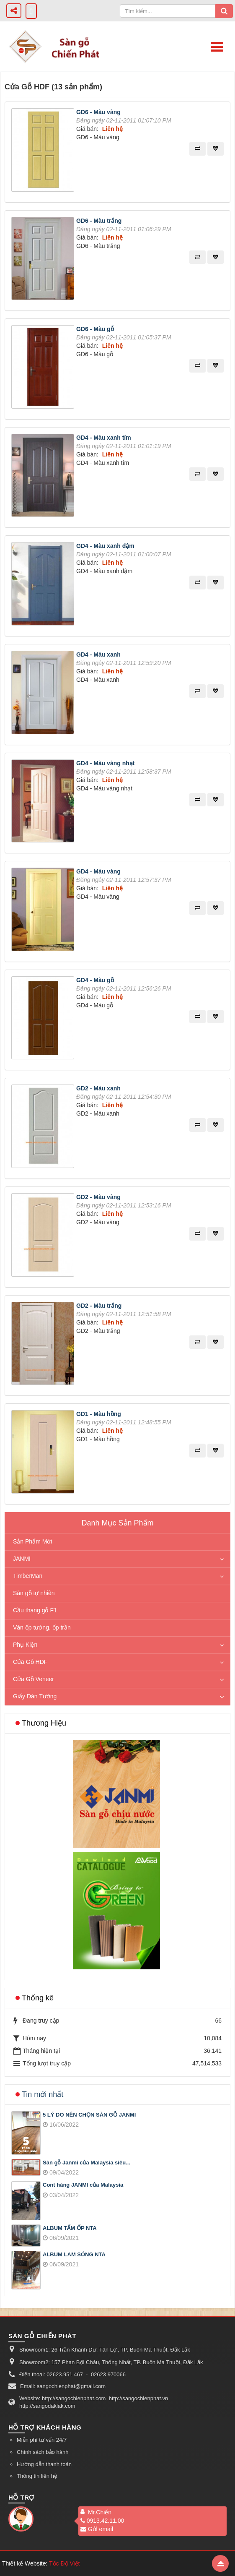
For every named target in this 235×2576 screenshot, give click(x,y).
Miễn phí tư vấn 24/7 (42, 2440)
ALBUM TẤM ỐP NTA (70, 2228)
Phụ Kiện (25, 1644)
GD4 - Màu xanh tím (103, 437)
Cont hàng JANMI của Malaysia (83, 2185)
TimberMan (27, 1575)
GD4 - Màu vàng (98, 871)
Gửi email (96, 2529)
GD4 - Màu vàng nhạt (105, 763)
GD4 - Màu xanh (98, 654)
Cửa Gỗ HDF (30, 1661)
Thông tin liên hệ (37, 2476)
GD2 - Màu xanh (98, 1088)
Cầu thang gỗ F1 (35, 1610)
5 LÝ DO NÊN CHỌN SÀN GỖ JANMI (89, 2115)
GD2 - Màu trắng (98, 1305)
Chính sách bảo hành (42, 2452)
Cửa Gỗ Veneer (33, 1679)
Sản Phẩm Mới (32, 1541)
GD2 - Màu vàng (98, 1197)
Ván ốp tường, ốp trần (42, 1627)
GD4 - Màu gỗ (95, 980)
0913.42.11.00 (102, 2520)
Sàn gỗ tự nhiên (34, 1593)
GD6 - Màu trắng (98, 220)
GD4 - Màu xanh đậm (105, 545)
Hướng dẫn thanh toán (44, 2464)
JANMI (22, 1558)
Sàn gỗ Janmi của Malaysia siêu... (86, 2162)
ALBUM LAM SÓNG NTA (74, 2254)
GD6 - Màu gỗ (95, 329)
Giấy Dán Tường (35, 1696)
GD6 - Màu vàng (98, 112)
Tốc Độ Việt (64, 2563)
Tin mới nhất (42, 2094)
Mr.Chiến (99, 2512)
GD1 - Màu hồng (98, 1414)
